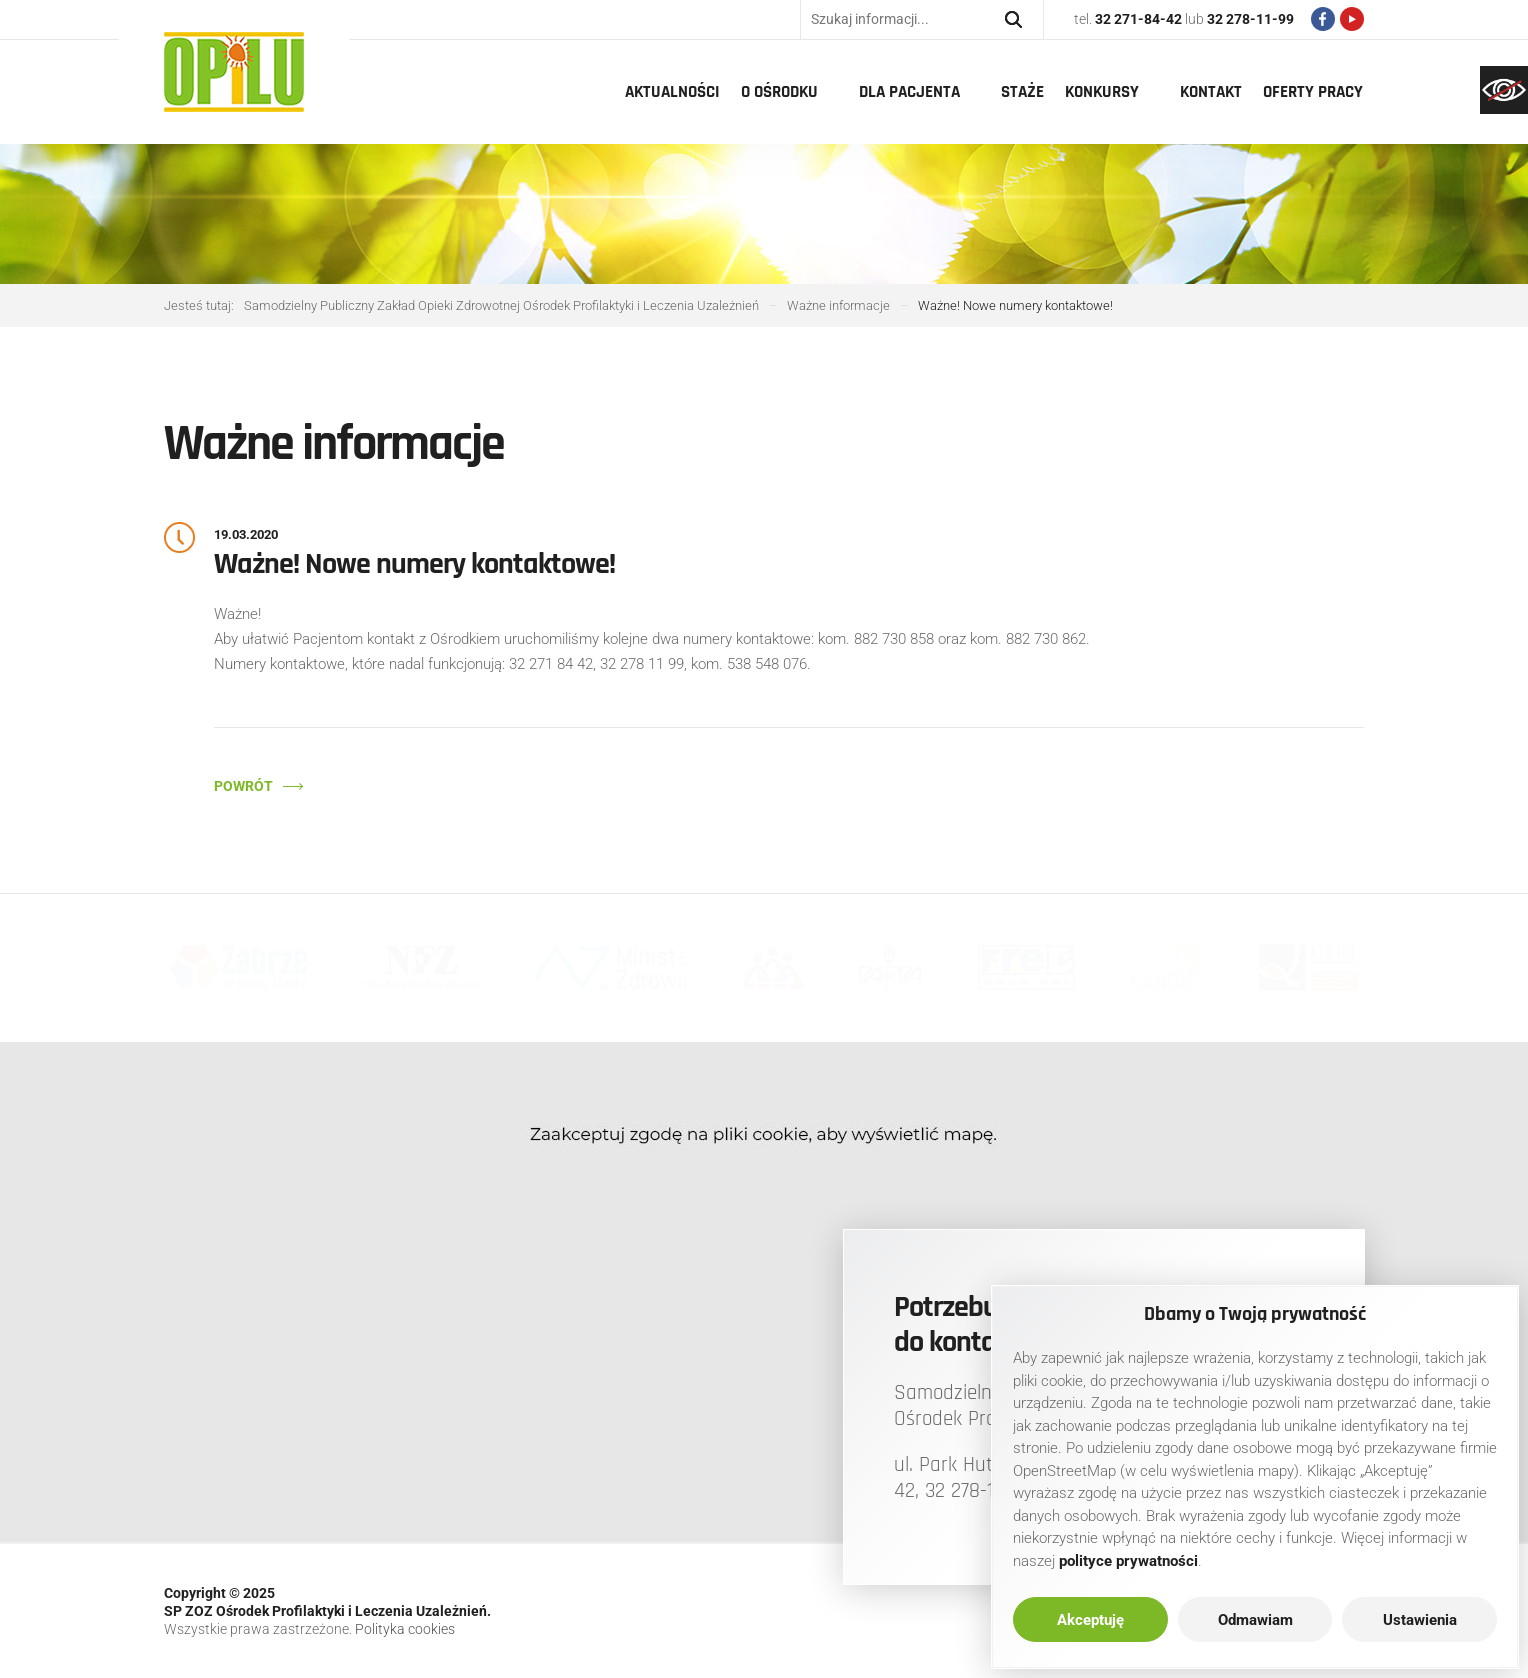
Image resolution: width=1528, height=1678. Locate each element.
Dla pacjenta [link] (909, 92)
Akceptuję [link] (1090, 1620)
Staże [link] (1022, 92)
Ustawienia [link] (1420, 1620)
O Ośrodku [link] (779, 92)
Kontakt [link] (1211, 92)
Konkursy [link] (1102, 92)
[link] (1504, 90)
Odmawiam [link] (1255, 1620)
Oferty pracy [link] (1313, 92)
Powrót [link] (243, 786)
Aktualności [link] (672, 92)
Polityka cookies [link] (405, 1629)
